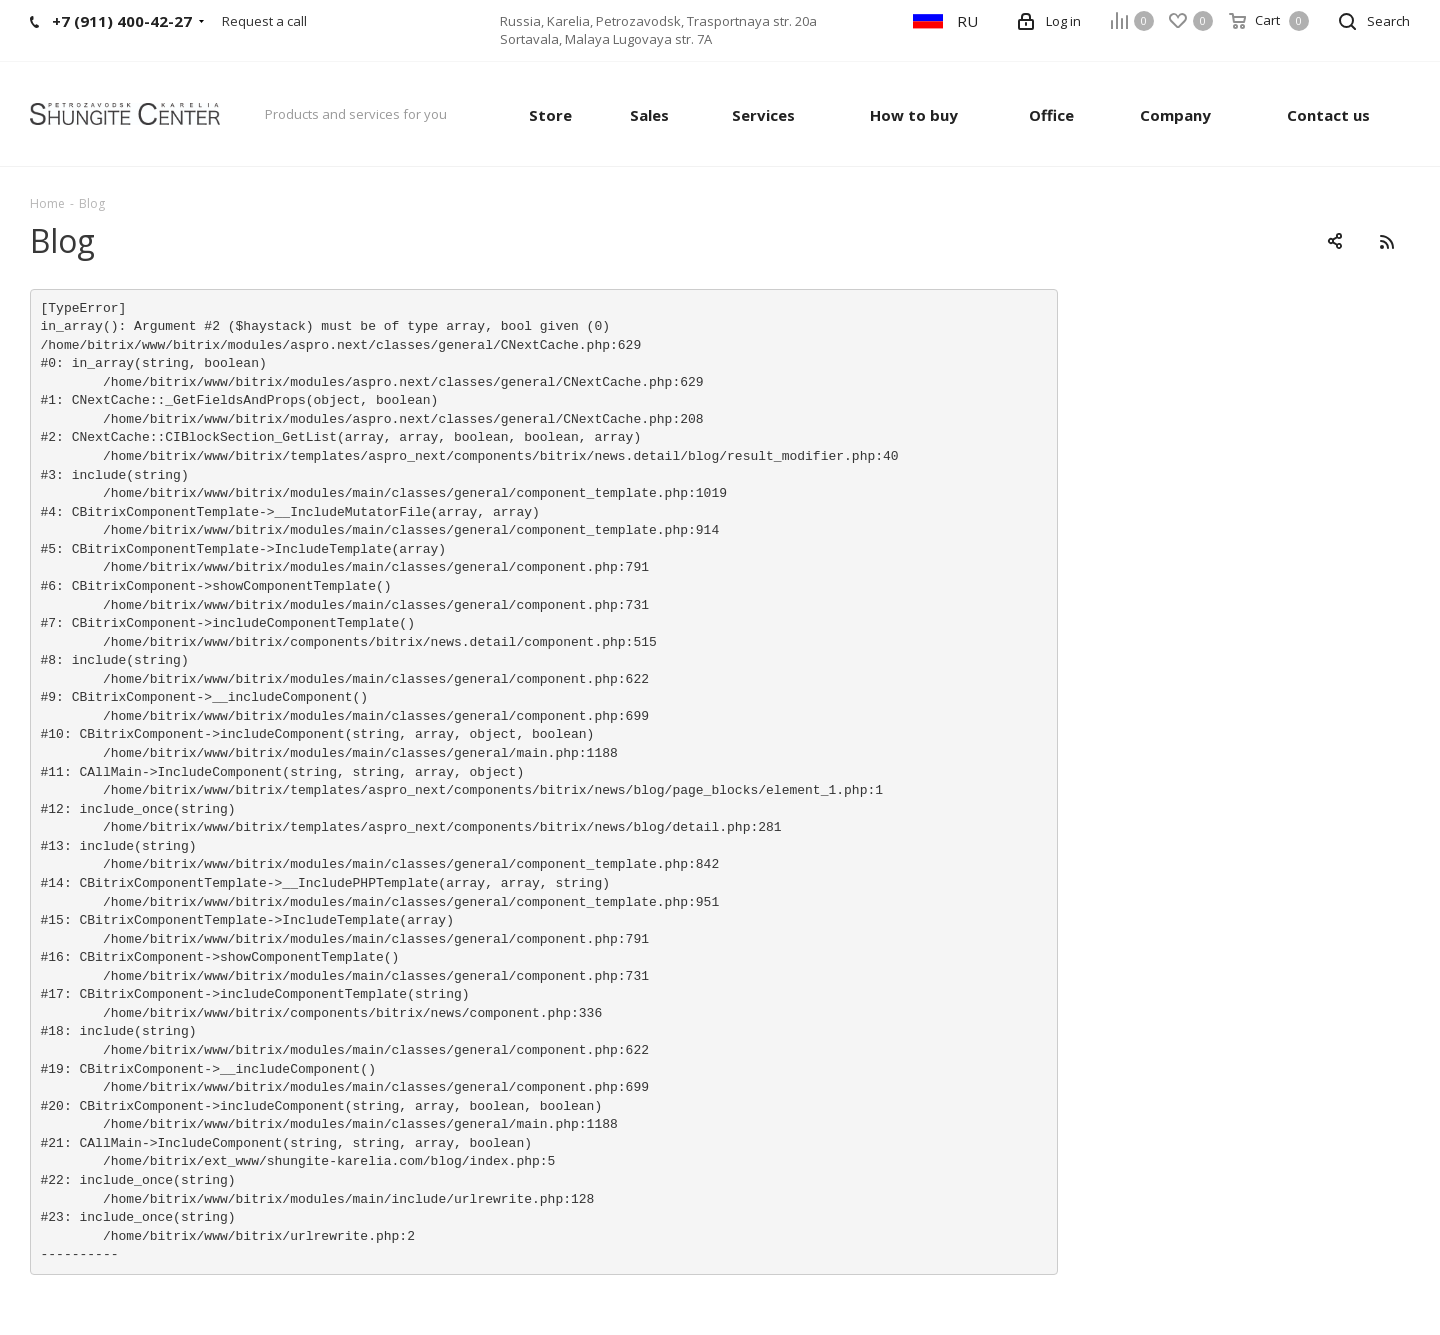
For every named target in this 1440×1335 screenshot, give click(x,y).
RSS (1386, 241)
